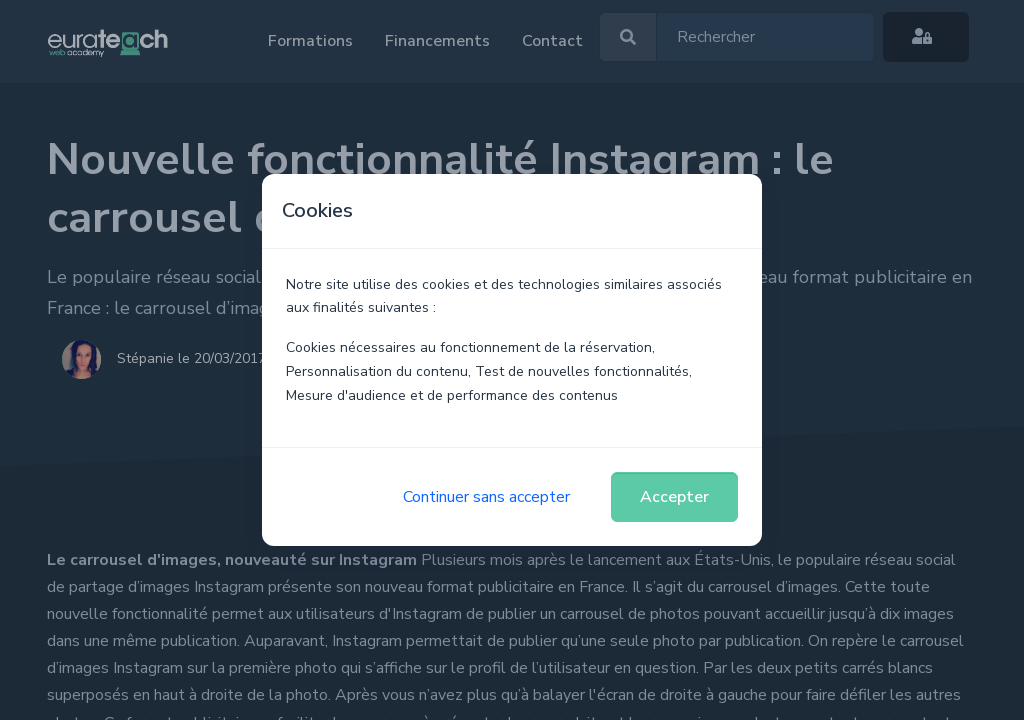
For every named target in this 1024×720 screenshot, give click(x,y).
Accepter (674, 497)
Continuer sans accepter (486, 497)
